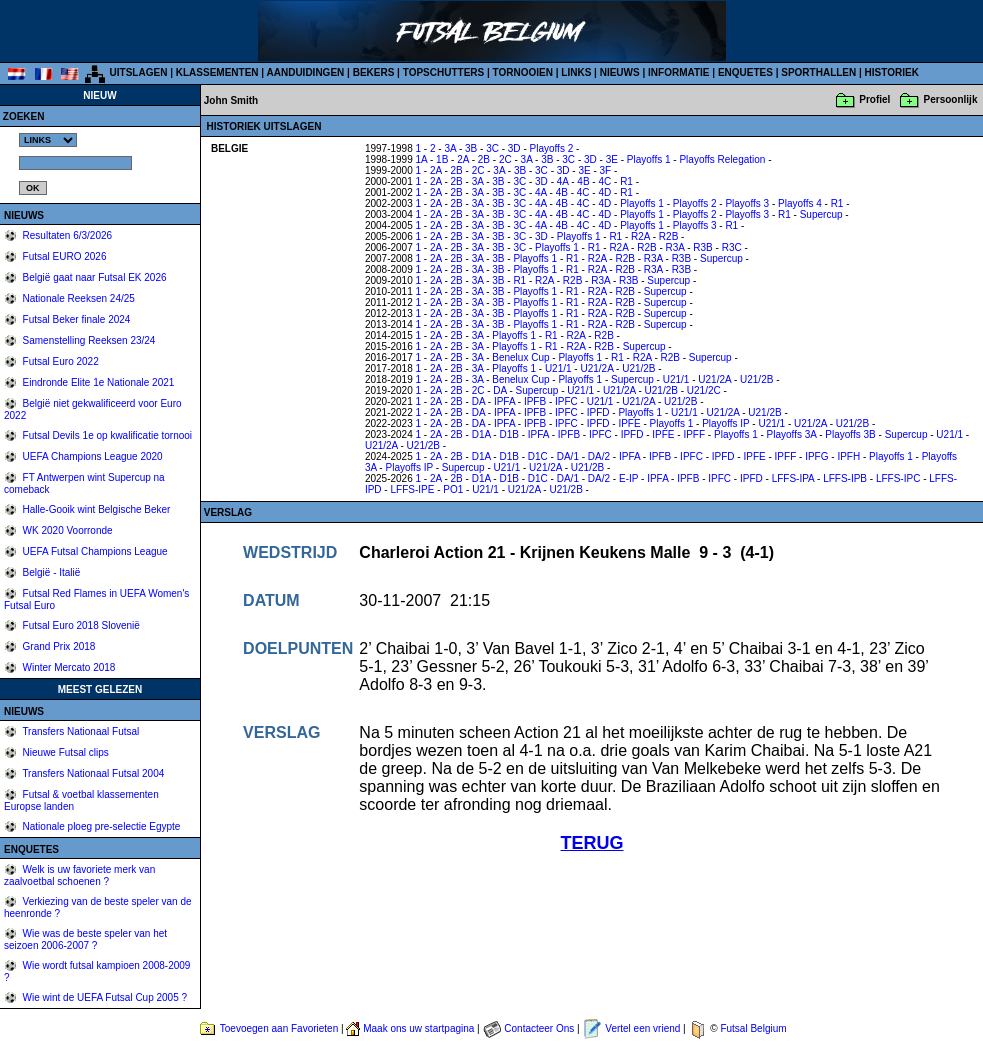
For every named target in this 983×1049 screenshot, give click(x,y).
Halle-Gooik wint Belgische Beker (95, 509)
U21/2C (704, 390)
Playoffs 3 (747, 203)
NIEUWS (620, 72)
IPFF (694, 434)
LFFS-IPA (793, 478)
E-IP (628, 478)
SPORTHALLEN (818, 72)
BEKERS (374, 72)
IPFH (848, 456)
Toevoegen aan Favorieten (279, 1028)
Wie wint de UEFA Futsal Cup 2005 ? (103, 997)
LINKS (576, 72)
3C (492, 148)
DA (499, 390)
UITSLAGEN (139, 72)
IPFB (535, 401)
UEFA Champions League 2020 (91, 456)
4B (583, 181)
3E (612, 159)
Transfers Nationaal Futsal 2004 (92, 773)
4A (563, 181)
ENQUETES (745, 72)
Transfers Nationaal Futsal (80, 731)
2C (505, 159)
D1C (538, 456)
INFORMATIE (678, 72)
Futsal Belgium (753, 1028)
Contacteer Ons (539, 1028)
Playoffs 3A (792, 434)
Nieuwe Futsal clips (64, 752)
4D (604, 192)
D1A (481, 434)
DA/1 (568, 456)
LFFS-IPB (845, 478)
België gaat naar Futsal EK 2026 (93, 277)
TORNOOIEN (523, 72)
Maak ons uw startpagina (418, 1028)
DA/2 (599, 456)
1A (422, 159)
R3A (675, 247)
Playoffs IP (725, 423)
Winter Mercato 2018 (68, 667)
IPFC (566, 401)
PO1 (453, 489)
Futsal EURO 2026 (63, 256)
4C (604, 181)
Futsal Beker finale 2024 (75, 319)
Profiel (874, 99)
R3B (702, 247)
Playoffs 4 (800, 203)
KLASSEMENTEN (217, 72)
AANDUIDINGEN (306, 72)
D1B (508, 434)
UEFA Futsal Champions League (94, 551)
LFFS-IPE (412, 489)
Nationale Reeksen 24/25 (77, 298)
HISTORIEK (892, 72)
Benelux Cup (520, 357)
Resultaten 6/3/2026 (66, 235)
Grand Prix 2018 (58, 646)
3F (606, 170)
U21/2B (638, 368)
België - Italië (50, 572)
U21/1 (558, 368)
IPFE (629, 423)
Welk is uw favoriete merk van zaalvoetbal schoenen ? (79, 875)
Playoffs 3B (850, 434)
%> (48, 140)
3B (471, 148)
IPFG (816, 456)
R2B (668, 236)
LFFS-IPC (898, 478)
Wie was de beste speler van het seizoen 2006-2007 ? (85, 939)
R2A (640, 236)
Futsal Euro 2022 (59, 361)
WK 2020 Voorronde (66, 530)
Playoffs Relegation (722, 159)
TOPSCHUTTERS (444, 72)
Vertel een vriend (642, 1028)
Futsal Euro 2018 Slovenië (80, 625)
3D (514, 148)
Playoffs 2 (552, 148)
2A (463, 159)
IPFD (598, 412)
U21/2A (596, 368)
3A (450, 148)
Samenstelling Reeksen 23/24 (88, 340)
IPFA (504, 401)
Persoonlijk (951, 99)
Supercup (821, 214)
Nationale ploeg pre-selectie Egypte (100, 826)
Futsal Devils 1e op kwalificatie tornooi (106, 435)
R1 (626, 181)
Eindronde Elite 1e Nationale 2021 (97, 382)
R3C (732, 247)
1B (442, 159)
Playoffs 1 (649, 159)
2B (484, 159)
